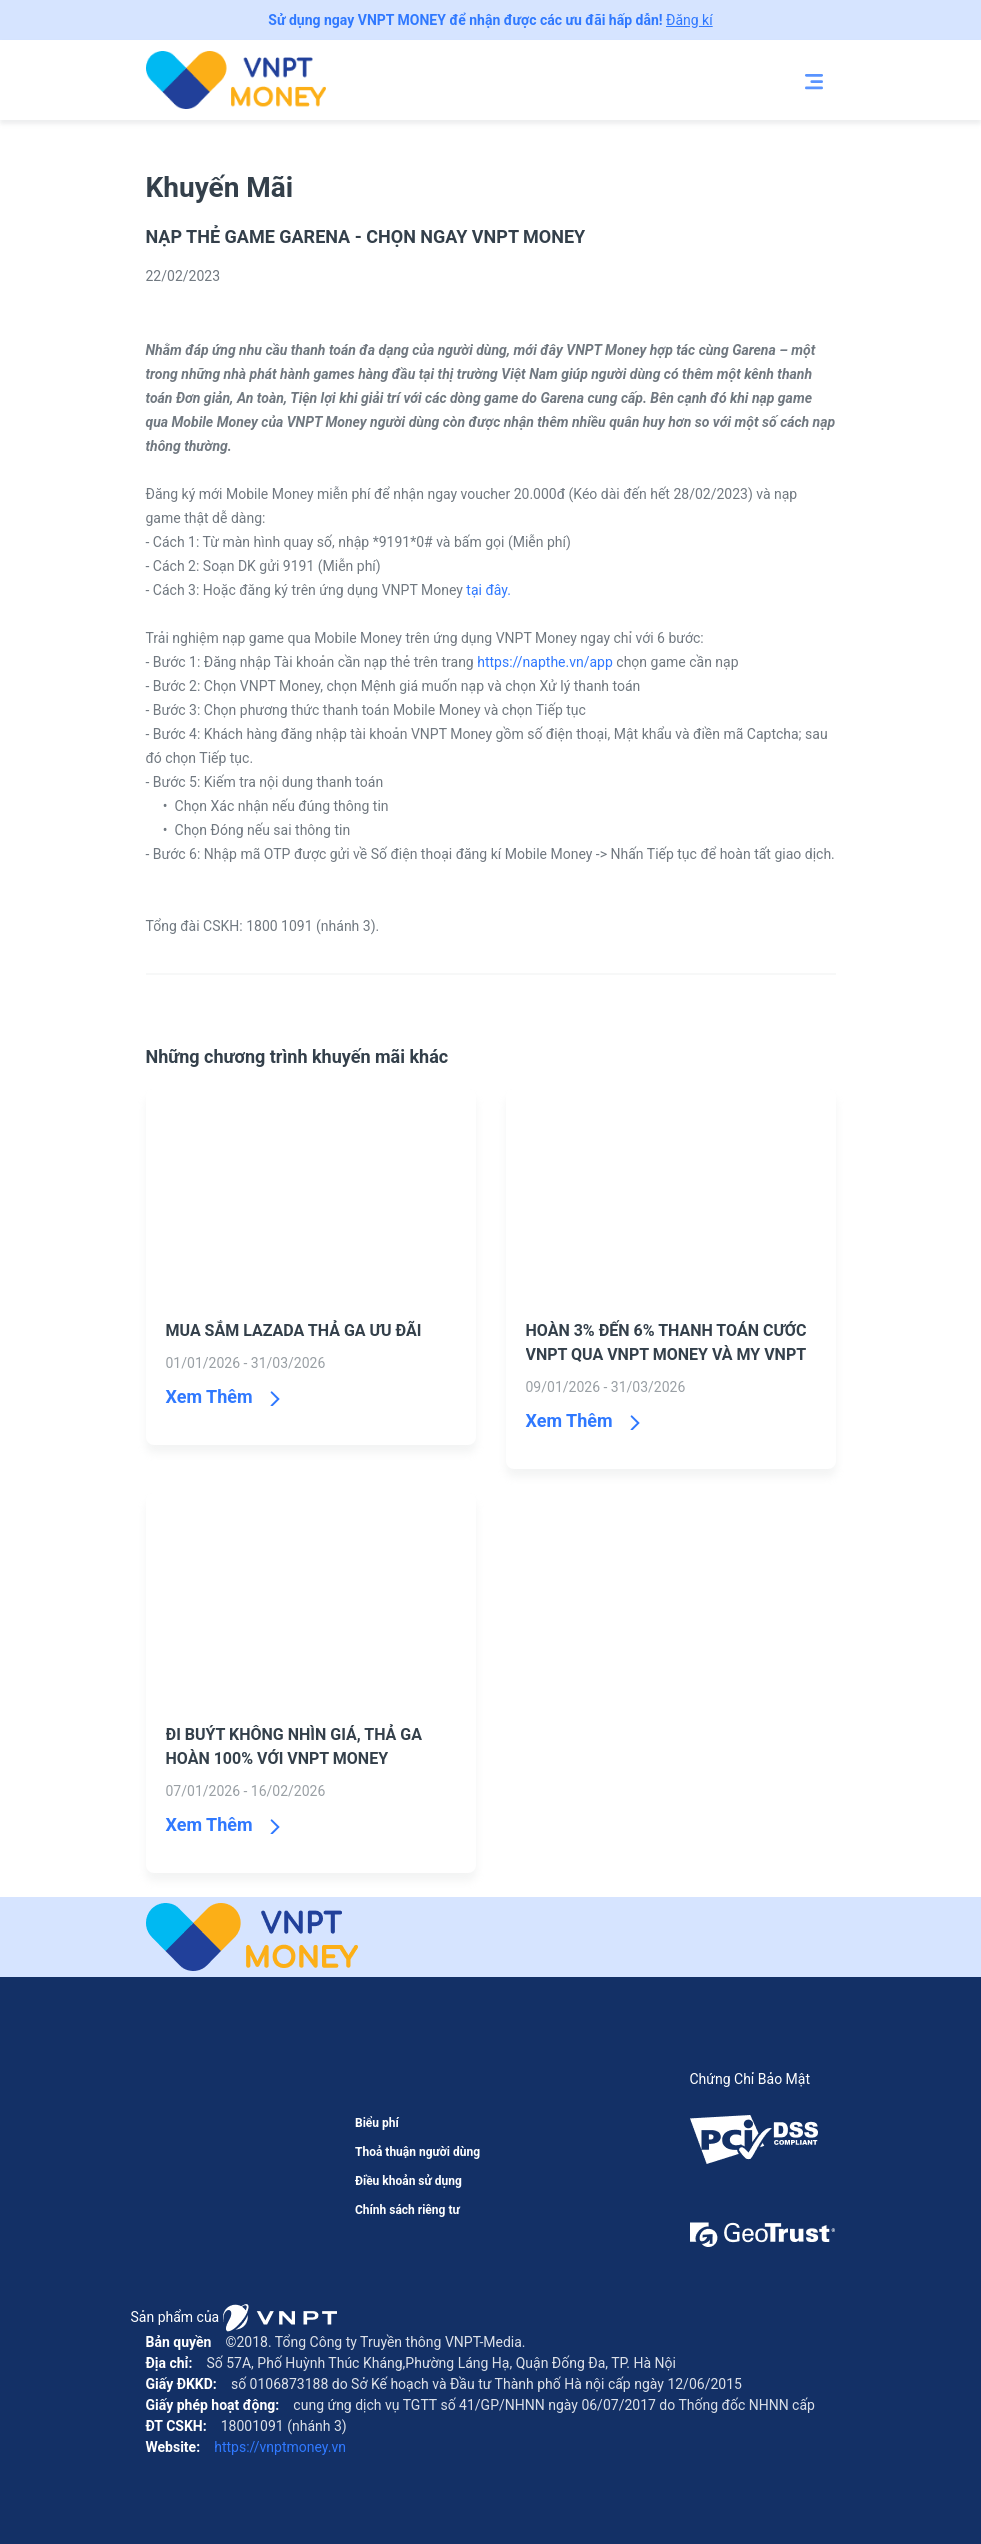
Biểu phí (377, 2123)
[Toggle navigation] (814, 80)
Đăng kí (689, 20)
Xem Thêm (209, 1396)
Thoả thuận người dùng (417, 2152)
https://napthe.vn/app (545, 662)
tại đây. (488, 590)
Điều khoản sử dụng (408, 2181)
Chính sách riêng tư (407, 2210)
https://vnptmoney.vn (278, 2447)
